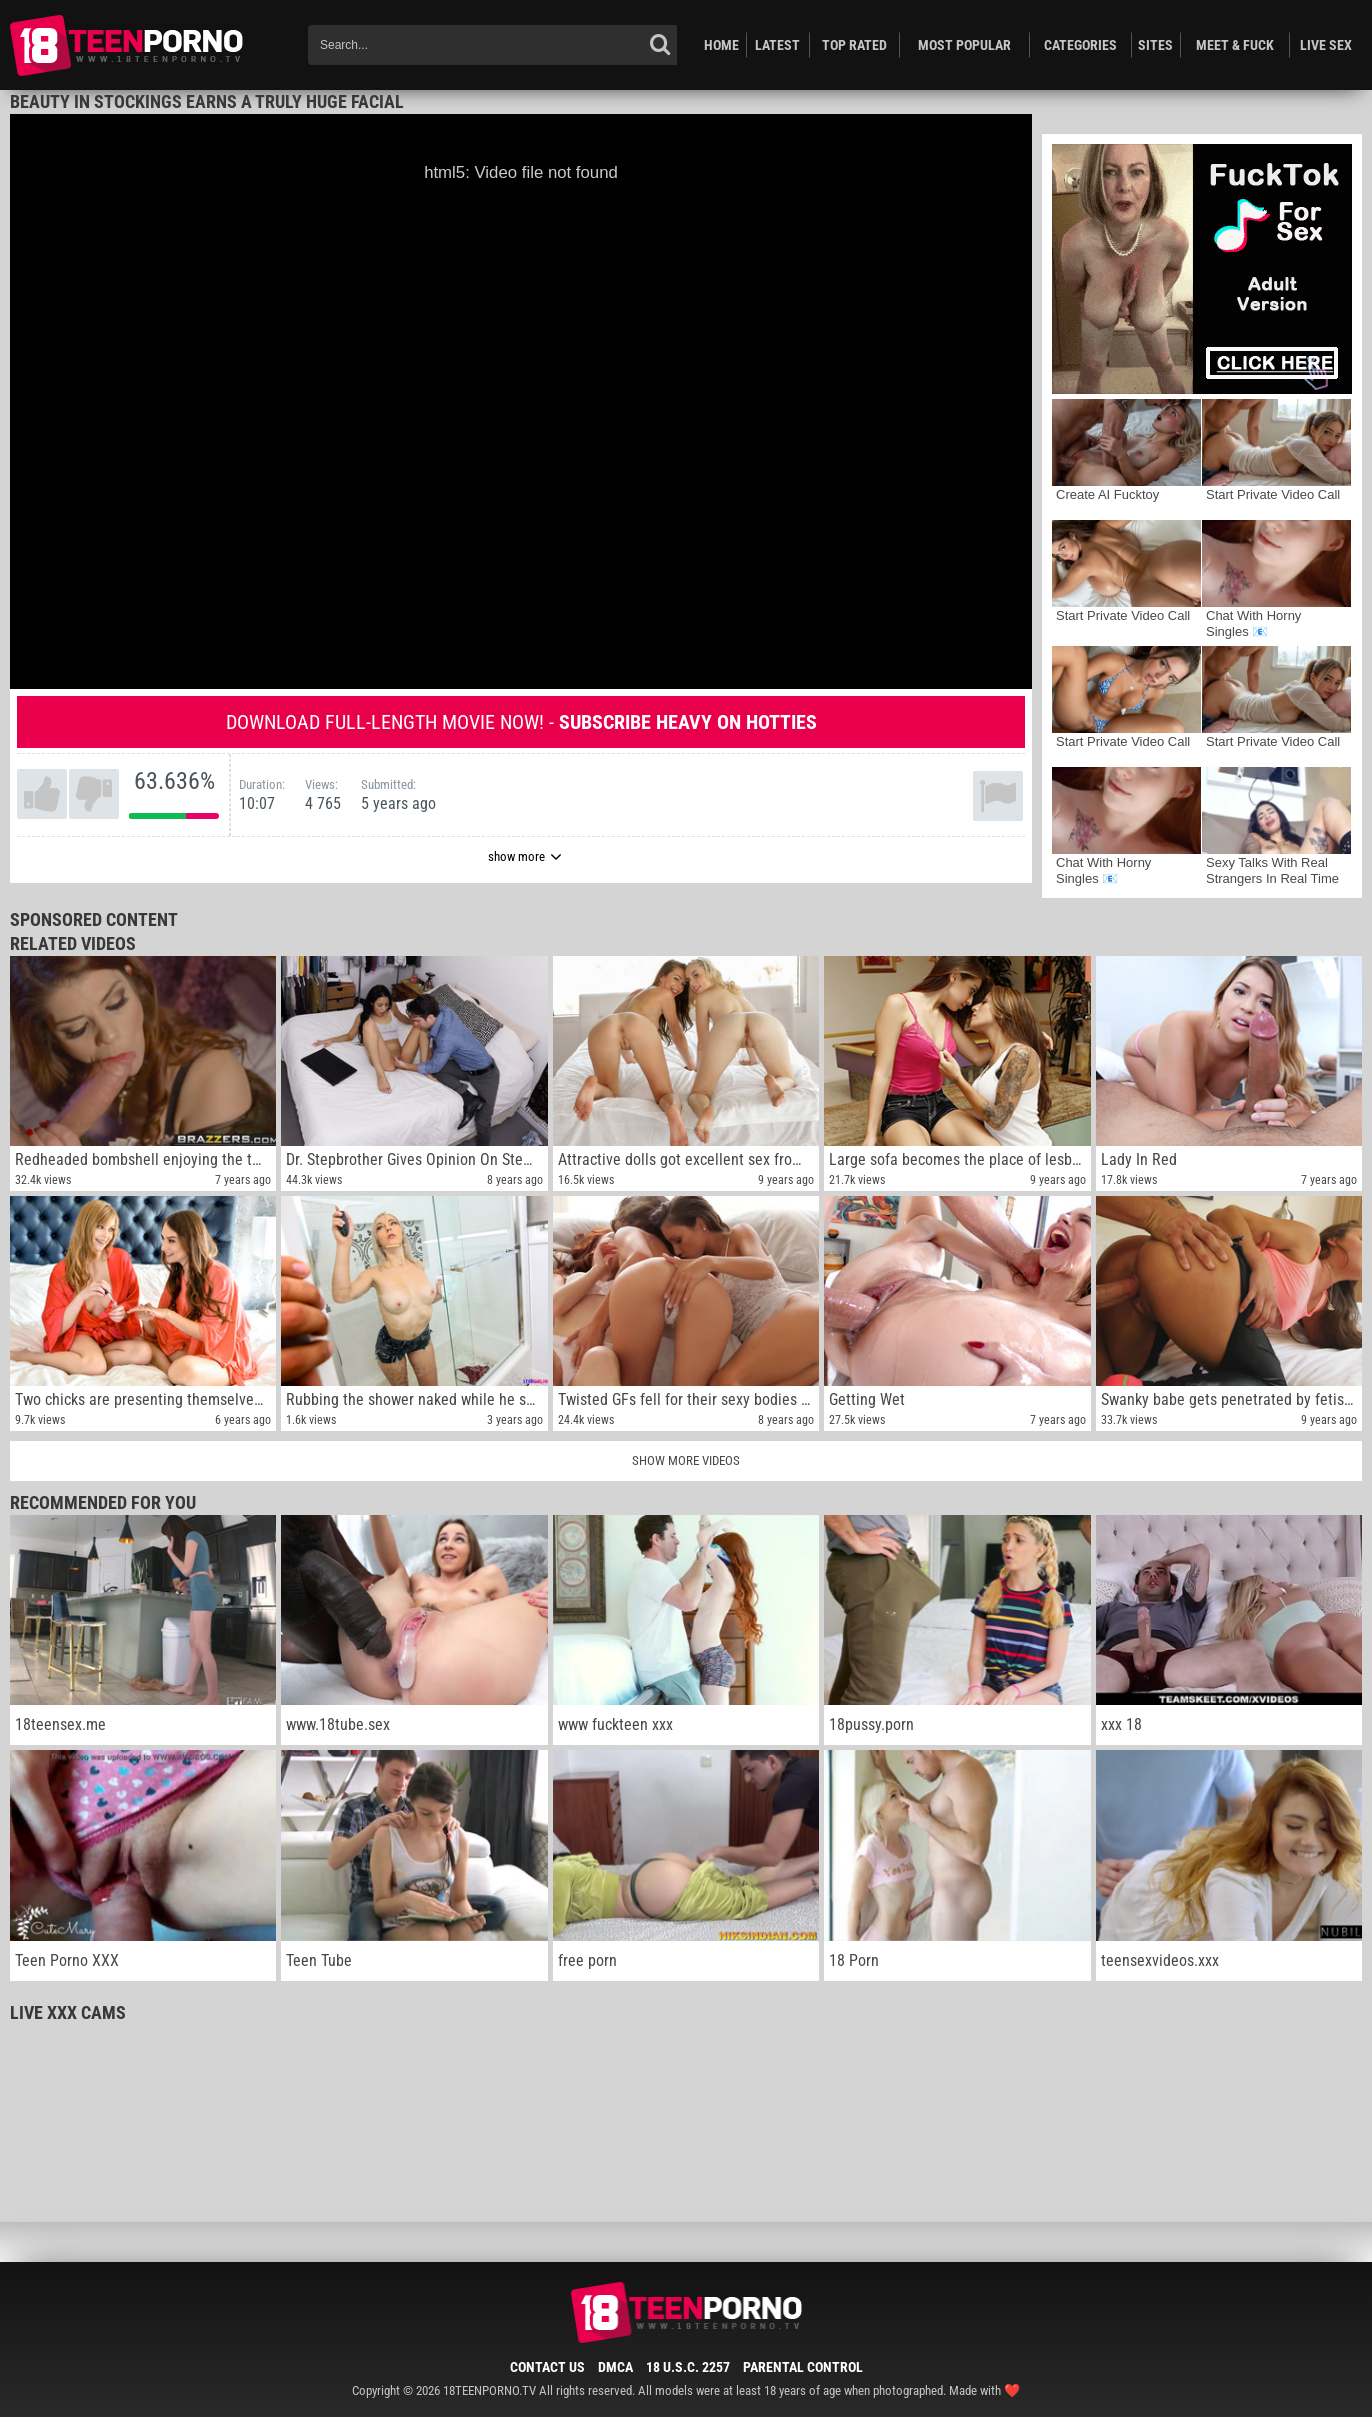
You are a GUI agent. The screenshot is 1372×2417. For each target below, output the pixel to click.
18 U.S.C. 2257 (688, 2367)
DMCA (615, 2367)
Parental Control (803, 2367)
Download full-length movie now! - (521, 722)
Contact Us (547, 2367)
